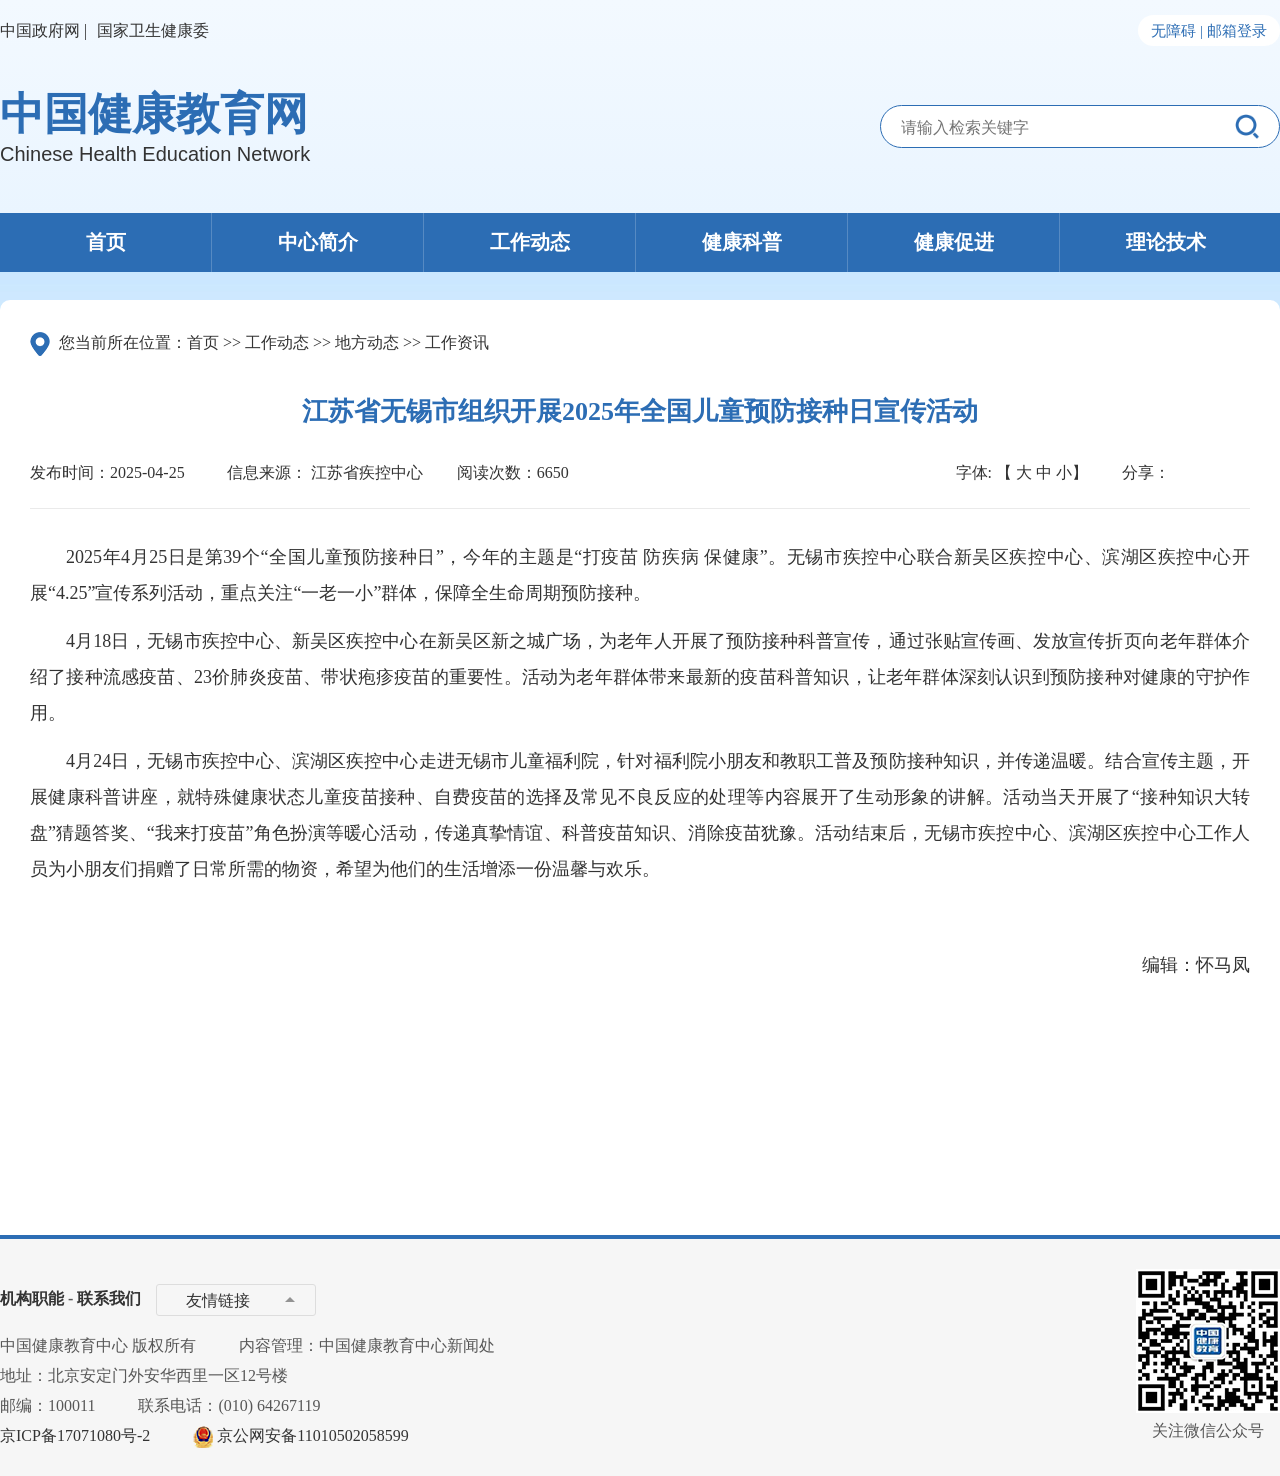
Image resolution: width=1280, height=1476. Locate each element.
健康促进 (954, 242)
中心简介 (318, 242)
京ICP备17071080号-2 (75, 1435)
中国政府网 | (43, 30)
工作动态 (530, 242)
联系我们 (109, 1298)
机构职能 (32, 1298)
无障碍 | (1177, 31)
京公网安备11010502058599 (312, 1435)
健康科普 (742, 242)
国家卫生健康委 (153, 30)
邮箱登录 (1237, 31)
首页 (106, 242)
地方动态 (367, 342)
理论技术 (1166, 242)
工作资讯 (457, 342)
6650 (553, 472)
